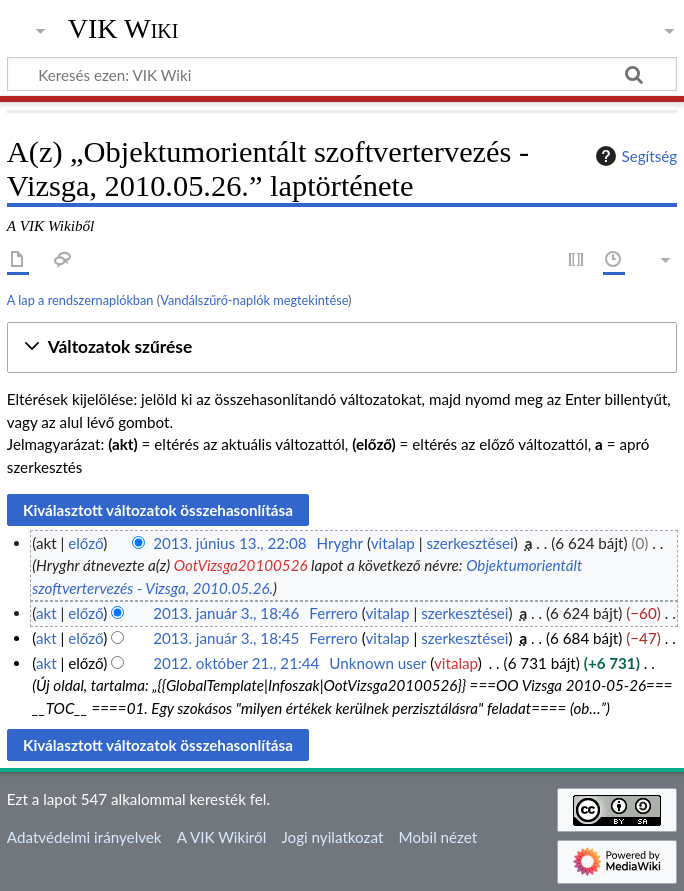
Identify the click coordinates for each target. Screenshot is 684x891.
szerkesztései (469, 543)
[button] (342, 347)
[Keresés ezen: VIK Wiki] (342, 74)
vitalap (393, 543)
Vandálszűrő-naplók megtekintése (254, 300)
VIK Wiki (123, 29)
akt (46, 613)
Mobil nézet (438, 837)
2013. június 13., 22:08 (229, 543)
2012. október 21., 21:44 (236, 663)
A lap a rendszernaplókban (80, 300)
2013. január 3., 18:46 (226, 613)
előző (85, 543)
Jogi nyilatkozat (332, 837)
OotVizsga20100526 (241, 565)
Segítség (634, 156)
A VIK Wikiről (221, 837)
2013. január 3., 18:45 (226, 638)
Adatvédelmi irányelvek (84, 837)
